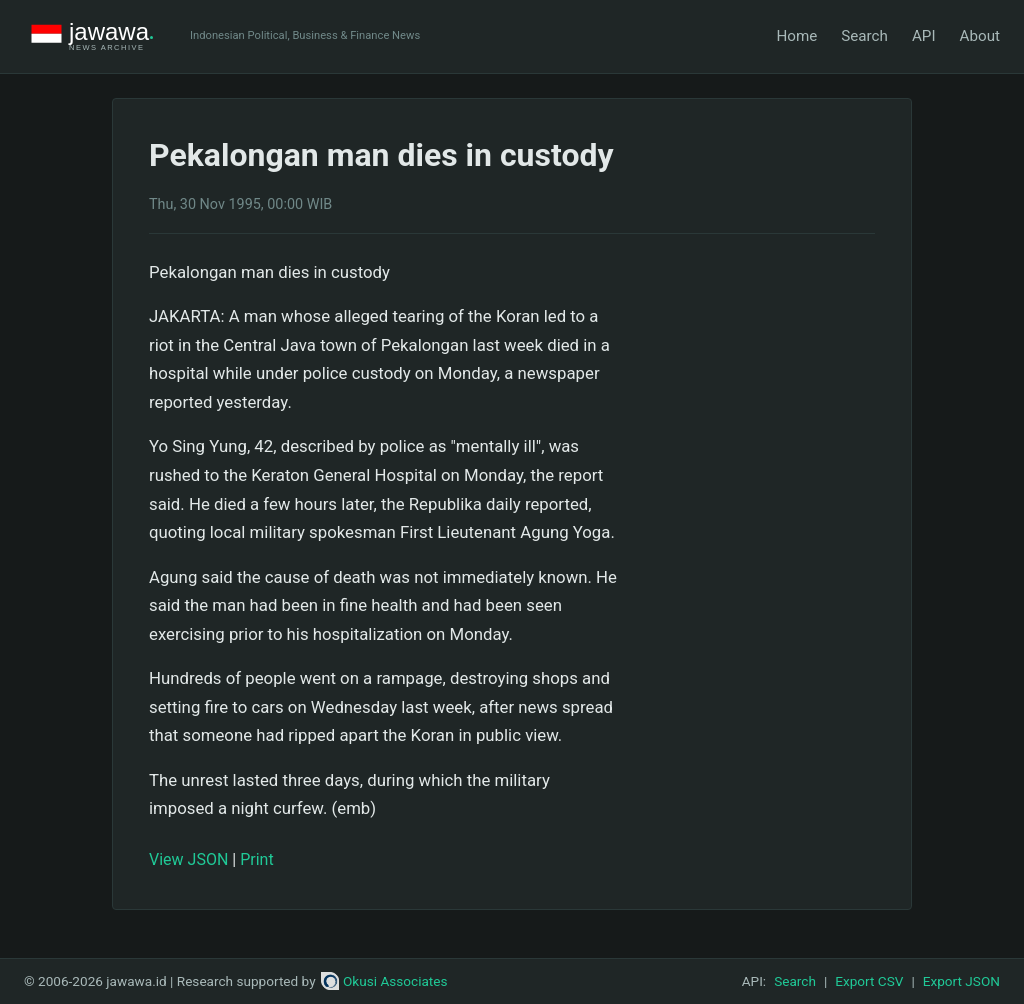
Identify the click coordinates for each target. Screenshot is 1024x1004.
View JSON (188, 859)
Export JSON (961, 981)
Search (864, 36)
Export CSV (869, 981)
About (980, 36)
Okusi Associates (384, 981)
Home (796, 36)
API (924, 36)
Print (256, 859)
